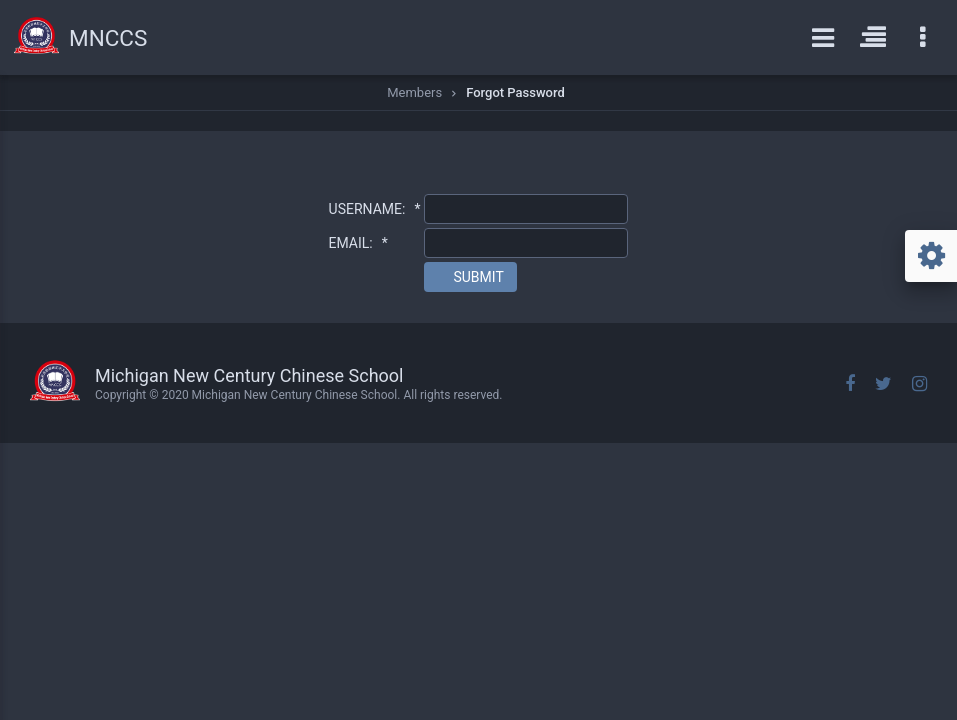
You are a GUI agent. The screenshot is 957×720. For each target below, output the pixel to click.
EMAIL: (358, 243)
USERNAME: (375, 209)
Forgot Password (515, 92)
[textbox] (526, 209)
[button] (470, 277)
